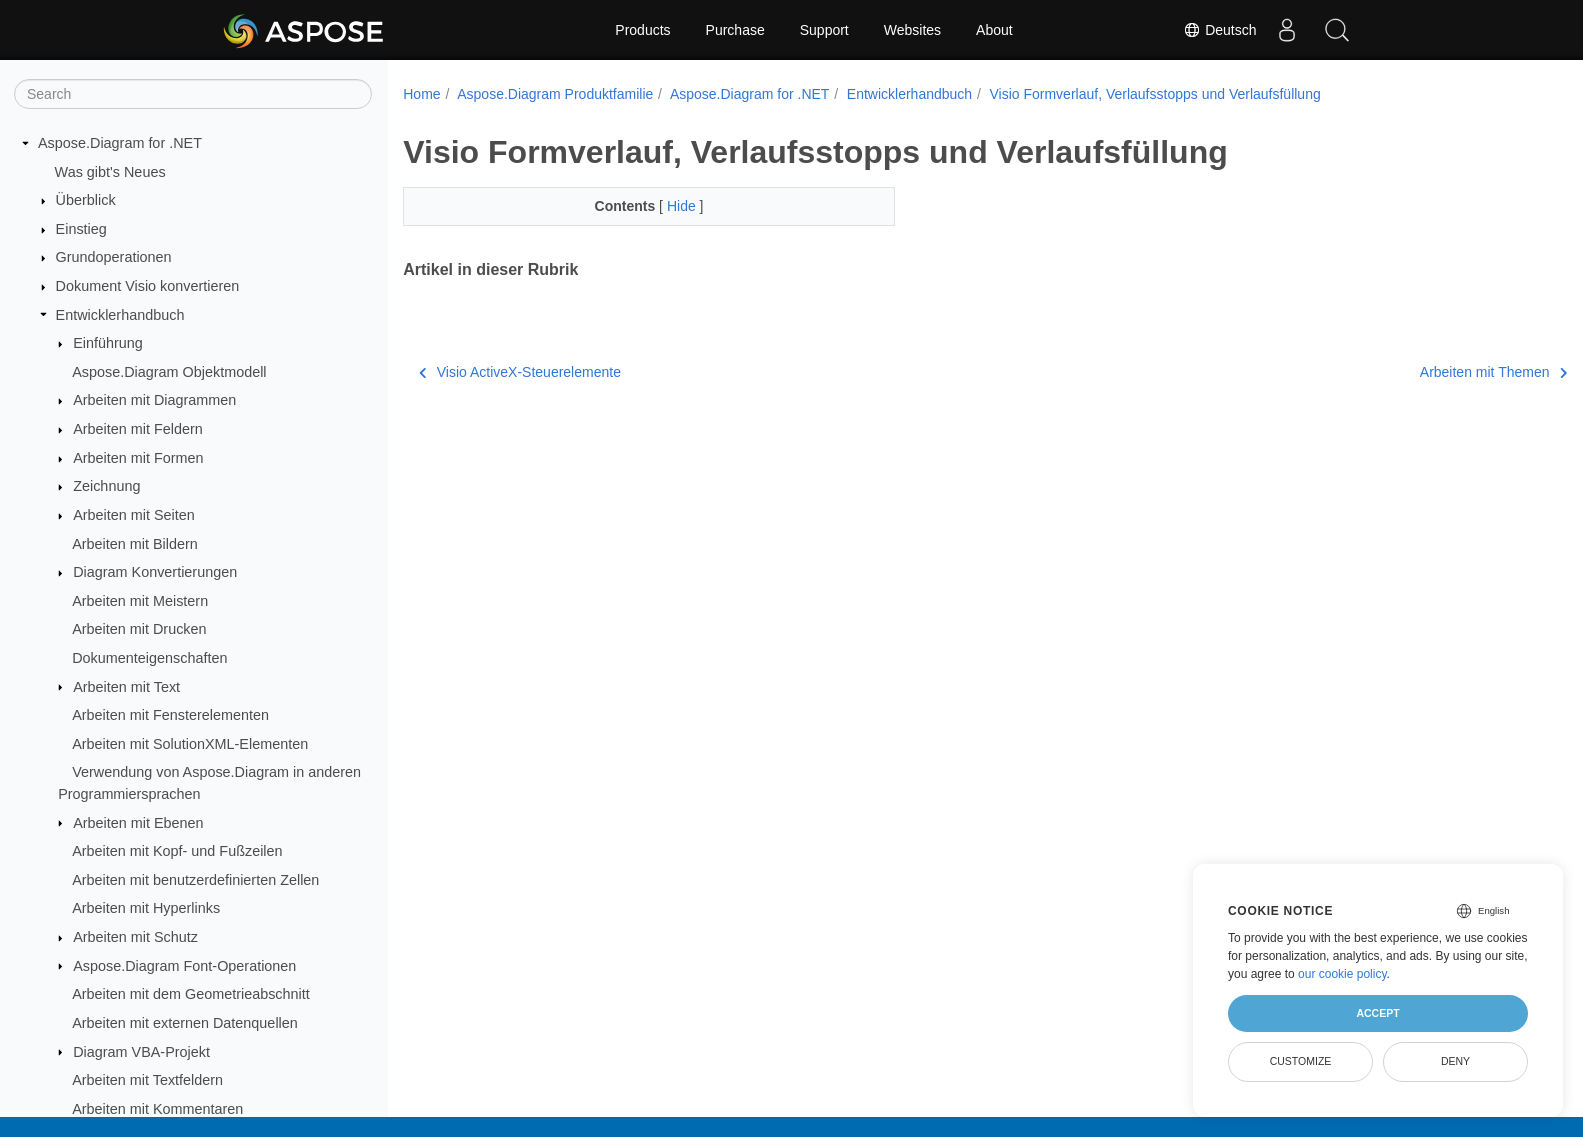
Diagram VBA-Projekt (141, 1052)
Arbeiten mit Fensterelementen (170, 715)
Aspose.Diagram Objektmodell (169, 372)
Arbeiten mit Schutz (135, 937)
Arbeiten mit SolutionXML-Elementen (190, 744)
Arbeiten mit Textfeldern (147, 1080)
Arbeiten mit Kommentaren (157, 1109)
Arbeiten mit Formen (138, 458)
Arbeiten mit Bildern (135, 544)
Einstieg (81, 229)
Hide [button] (666, 206)
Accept (1377, 1013)
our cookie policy (1342, 974)
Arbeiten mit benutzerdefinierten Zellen (195, 880)
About (994, 30)
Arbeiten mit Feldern (138, 429)
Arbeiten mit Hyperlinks (146, 908)
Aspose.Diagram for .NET (120, 143)
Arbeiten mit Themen (1412, 372)
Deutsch (1219, 30)
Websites (912, 30)
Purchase (735, 30)
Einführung (108, 343)
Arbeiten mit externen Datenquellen (185, 1023)
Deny (1455, 1061)
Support (824, 30)
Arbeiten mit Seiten (134, 515)
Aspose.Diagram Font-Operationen (184, 966)
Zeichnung (106, 486)
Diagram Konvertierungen (155, 572)
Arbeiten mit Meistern (140, 601)
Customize (1301, 1061)
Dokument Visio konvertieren (148, 286)
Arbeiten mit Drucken (139, 629)
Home (421, 94)
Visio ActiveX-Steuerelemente (520, 372)
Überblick (86, 200)
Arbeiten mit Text (126, 687)
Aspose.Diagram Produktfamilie (555, 94)
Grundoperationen (114, 257)
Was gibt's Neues (110, 172)
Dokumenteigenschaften (149, 658)
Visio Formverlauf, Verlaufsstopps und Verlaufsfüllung (1154, 94)
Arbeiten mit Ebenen (138, 823)
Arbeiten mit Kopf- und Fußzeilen (177, 851)
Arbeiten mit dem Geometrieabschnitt (191, 994)
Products (642, 30)
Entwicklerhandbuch (120, 315)
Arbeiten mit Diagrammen (154, 400)
